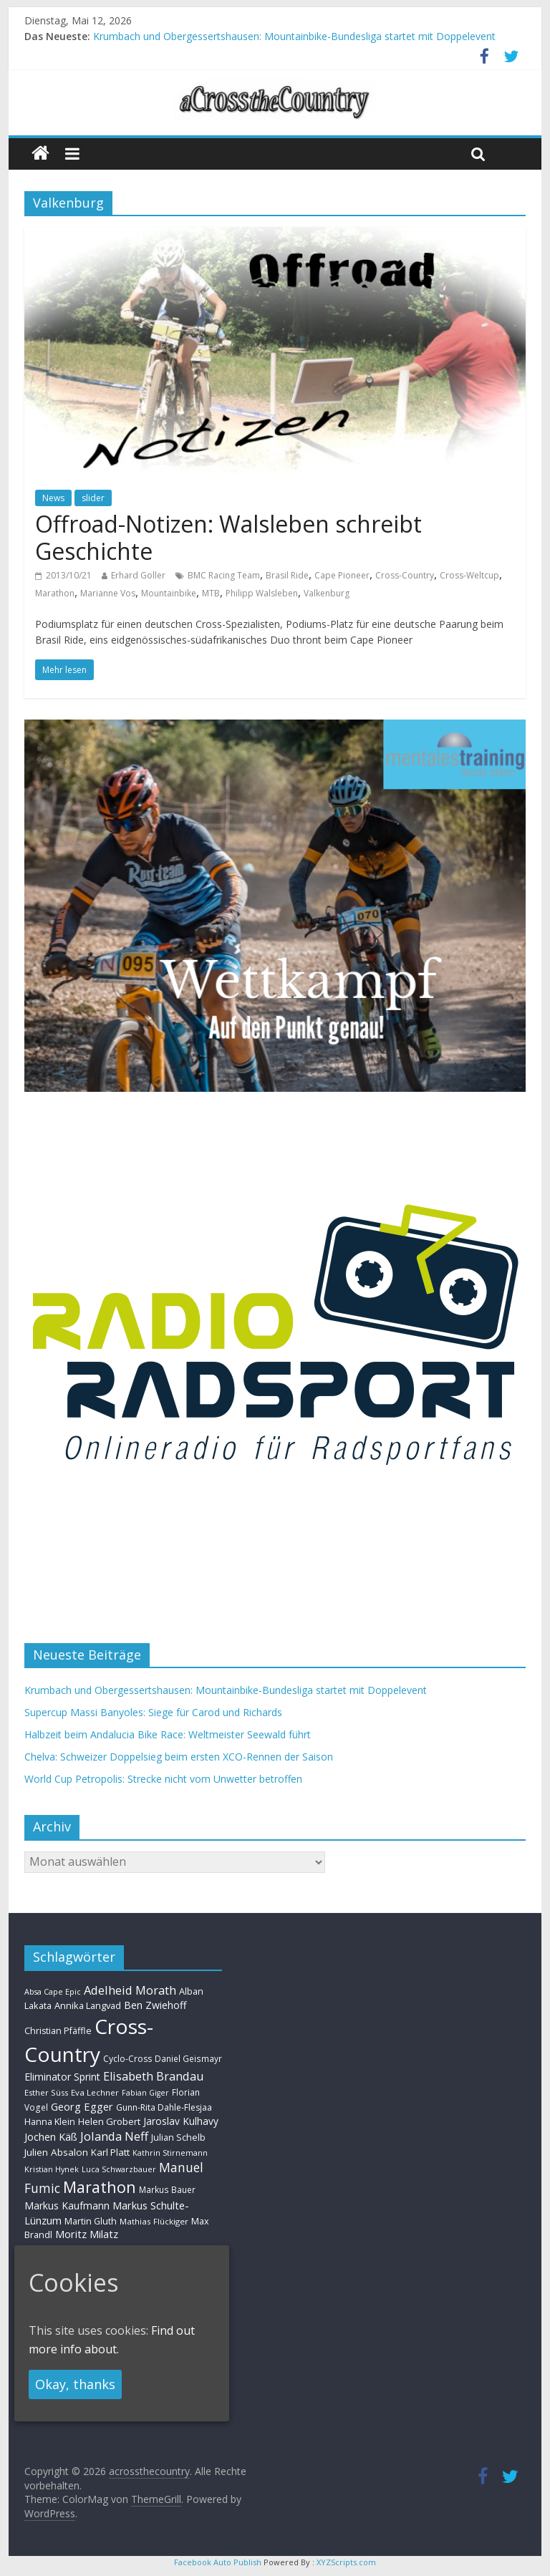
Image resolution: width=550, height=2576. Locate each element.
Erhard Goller (138, 575)
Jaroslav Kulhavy (180, 2121)
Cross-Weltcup (469, 575)
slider (93, 498)
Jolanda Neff (114, 2136)
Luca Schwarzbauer (119, 2169)
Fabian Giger (145, 2093)
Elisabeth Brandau (153, 2076)
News (53, 498)
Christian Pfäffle (58, 2031)
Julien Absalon (56, 2152)
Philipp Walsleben (262, 593)
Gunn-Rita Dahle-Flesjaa (164, 2107)
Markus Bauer (167, 2189)
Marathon (54, 593)
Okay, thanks (75, 2384)
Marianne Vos (107, 593)
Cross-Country (404, 575)
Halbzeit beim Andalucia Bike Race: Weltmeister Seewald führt (167, 1734)
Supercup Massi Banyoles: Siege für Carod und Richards (153, 1712)
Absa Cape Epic (52, 1991)
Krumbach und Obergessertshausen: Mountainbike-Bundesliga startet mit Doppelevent (294, 36)
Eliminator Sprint (62, 2076)
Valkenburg (326, 593)
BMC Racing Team (224, 575)
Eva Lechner (95, 2092)
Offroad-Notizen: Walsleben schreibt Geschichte (228, 537)
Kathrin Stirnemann (170, 2152)
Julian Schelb (178, 2137)
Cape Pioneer (342, 575)
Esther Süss (46, 2092)
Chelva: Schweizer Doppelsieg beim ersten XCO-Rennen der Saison (178, 1756)
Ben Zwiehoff (155, 2005)
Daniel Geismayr (188, 2058)
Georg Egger (82, 2106)
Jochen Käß (50, 2137)
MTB (211, 593)
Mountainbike (168, 593)
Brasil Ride (287, 575)
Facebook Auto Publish (217, 2562)
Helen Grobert (109, 2121)
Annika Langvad (87, 2005)
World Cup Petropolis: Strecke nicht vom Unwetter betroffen (163, 1779)
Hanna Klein (49, 2122)
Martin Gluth (90, 2221)
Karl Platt (110, 2152)
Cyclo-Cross (127, 2059)
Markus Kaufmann (67, 2205)
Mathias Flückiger (154, 2221)
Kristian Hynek (51, 2169)
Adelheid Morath (130, 1990)
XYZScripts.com (346, 2562)
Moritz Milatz (86, 2234)
